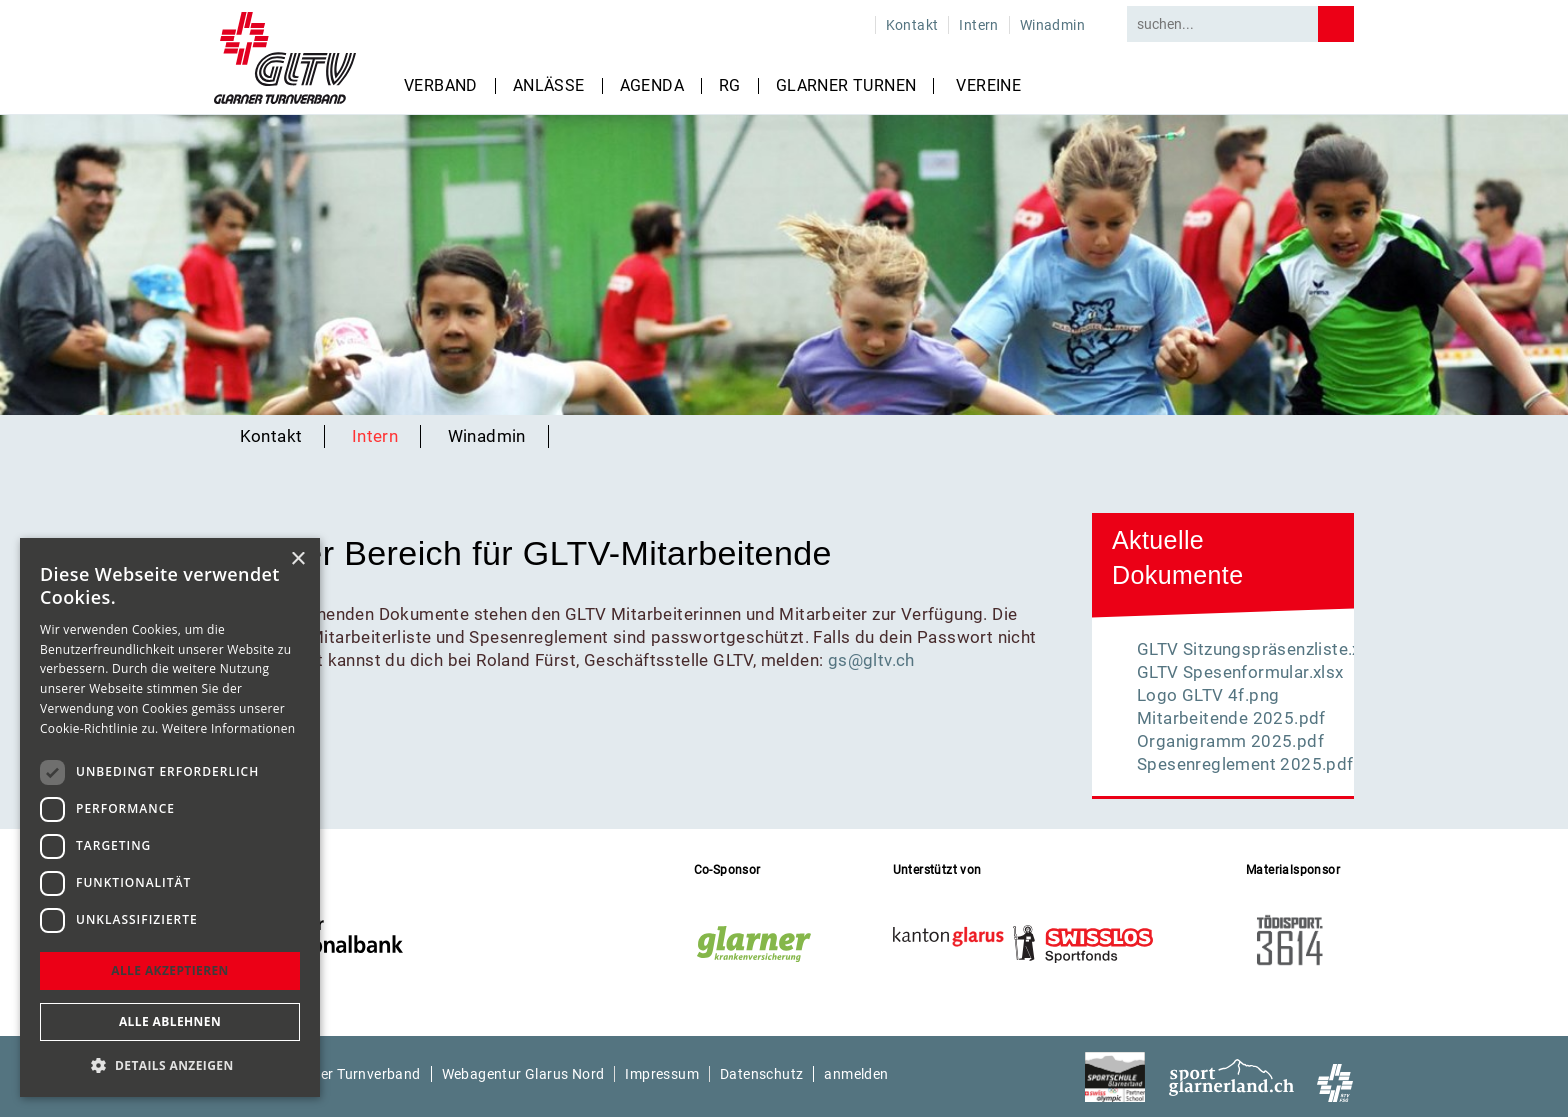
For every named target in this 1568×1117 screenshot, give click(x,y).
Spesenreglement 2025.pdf (1245, 764)
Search (1336, 24)
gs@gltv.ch (871, 660)
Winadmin (1052, 25)
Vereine (988, 86)
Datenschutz (761, 1074)
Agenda (652, 86)
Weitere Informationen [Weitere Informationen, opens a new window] (229, 728)
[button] (170, 1065)
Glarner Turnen (846, 86)
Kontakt (912, 25)
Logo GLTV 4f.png (1208, 695)
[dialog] (170, 817)
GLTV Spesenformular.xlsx (1240, 672)
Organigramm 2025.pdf (1230, 741)
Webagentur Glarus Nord (523, 1074)
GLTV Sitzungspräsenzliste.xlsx (1260, 649)
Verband (441, 86)
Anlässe (549, 86)
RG (730, 86)
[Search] (1222, 24)
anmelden (856, 1074)
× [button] (297, 559)
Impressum (662, 1074)
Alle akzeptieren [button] (170, 970)
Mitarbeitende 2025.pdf (1231, 718)
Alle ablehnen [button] (170, 1021)
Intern (978, 25)
